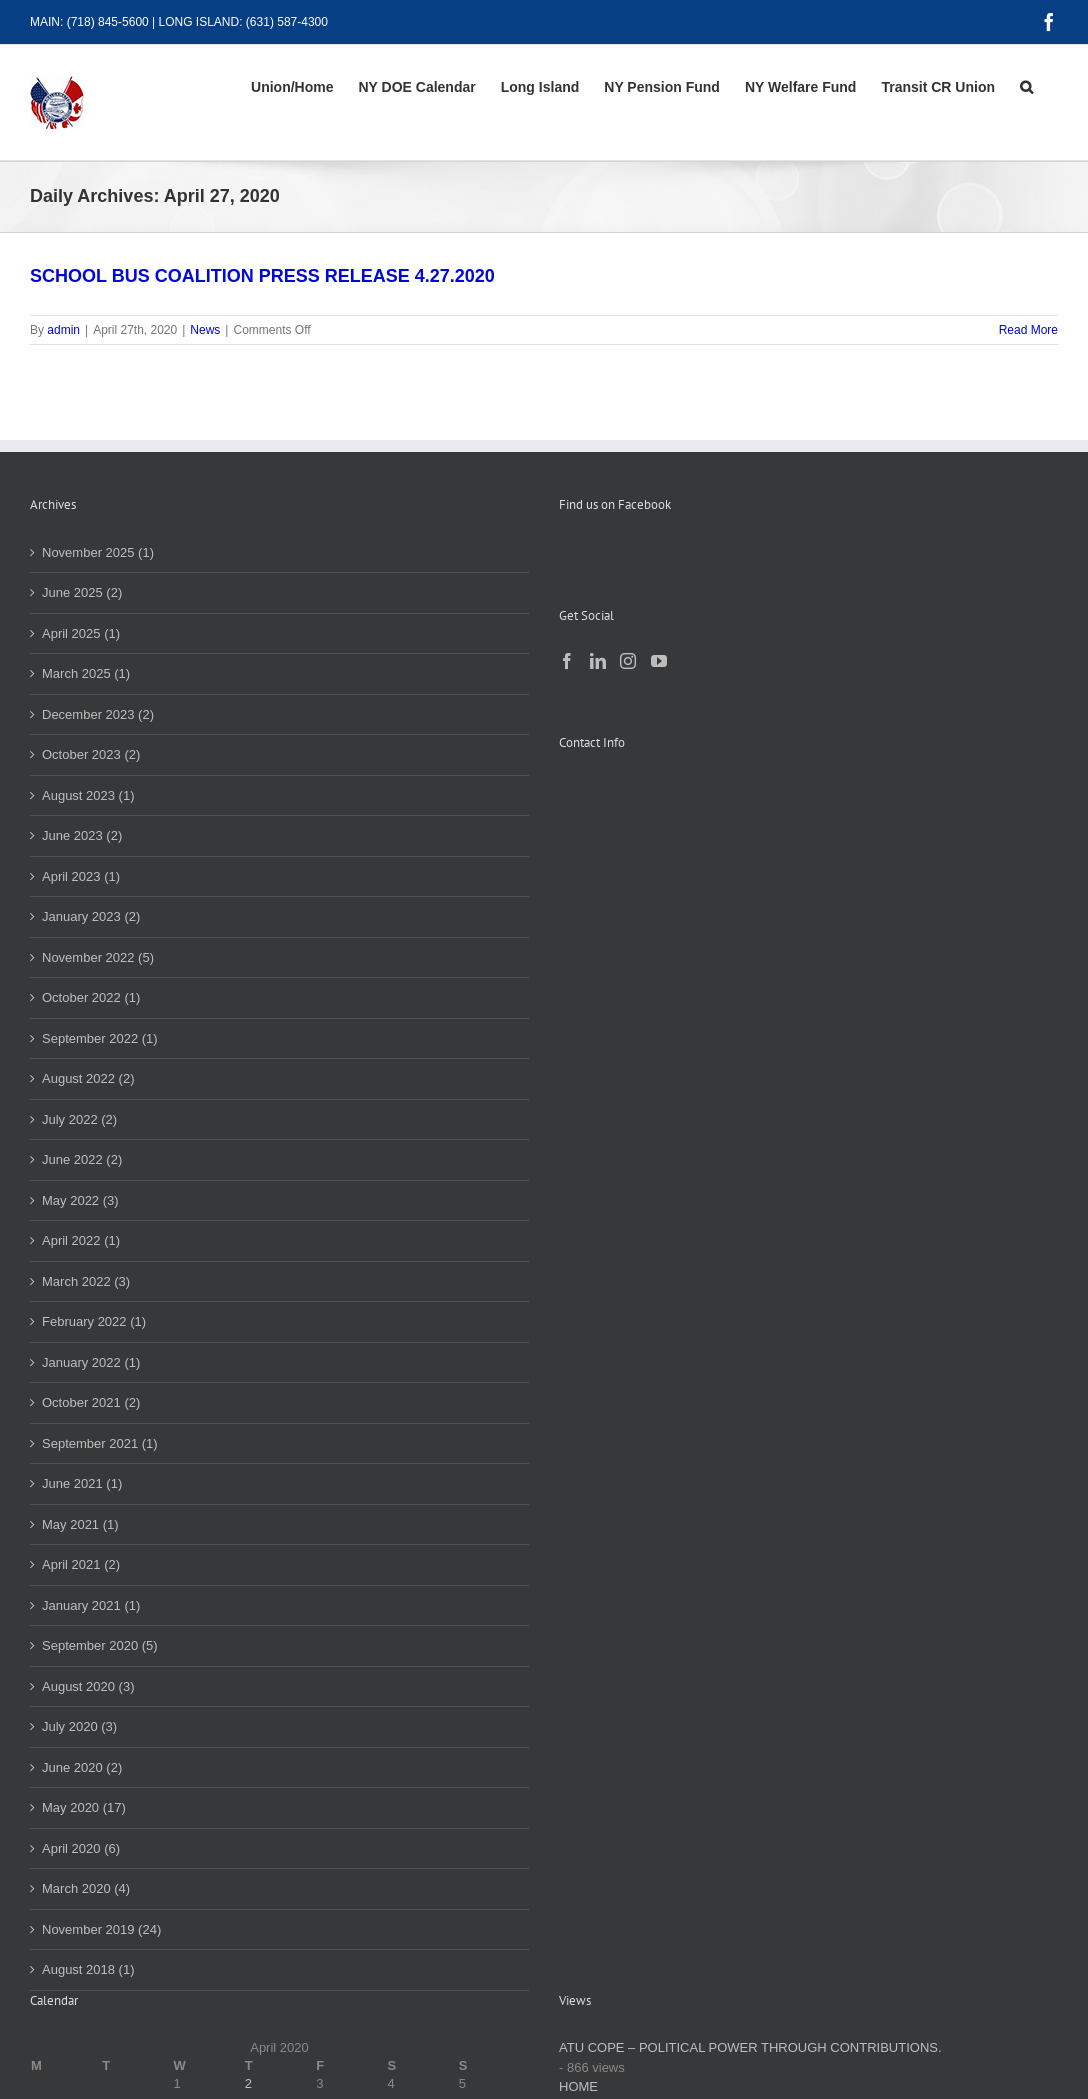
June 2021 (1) (82, 1483)
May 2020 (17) (84, 1807)
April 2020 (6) (81, 1848)
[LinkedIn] (598, 661)
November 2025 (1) (98, 552)
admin (63, 330)
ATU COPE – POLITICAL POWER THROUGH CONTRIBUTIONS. (750, 2047)
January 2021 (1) (91, 1605)
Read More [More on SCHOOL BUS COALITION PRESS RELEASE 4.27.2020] (1028, 330)
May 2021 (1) (80, 1524)
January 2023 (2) (91, 916)
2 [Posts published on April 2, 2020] (248, 2083)
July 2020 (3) (79, 1726)
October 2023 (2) (91, 754)
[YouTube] (659, 661)
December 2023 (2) (98, 714)
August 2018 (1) (88, 1969)
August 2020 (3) (88, 1686)
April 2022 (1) (81, 1240)
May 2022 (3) (80, 1200)
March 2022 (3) (86, 1281)
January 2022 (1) (91, 1362)
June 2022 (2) (82, 1159)
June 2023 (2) (82, 835)
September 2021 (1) (100, 1443)
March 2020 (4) (86, 1888)
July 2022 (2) (79, 1119)
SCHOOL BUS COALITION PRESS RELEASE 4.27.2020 (262, 276)
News (205, 330)
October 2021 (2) (91, 1402)
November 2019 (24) (101, 1929)
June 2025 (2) (82, 592)
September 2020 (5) (100, 1645)
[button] (1026, 87)
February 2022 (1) (94, 1321)
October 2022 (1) (91, 997)
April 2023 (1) (81, 876)
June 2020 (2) (82, 1767)
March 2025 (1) (86, 673)
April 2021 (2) (81, 1564)
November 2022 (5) (98, 957)
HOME (578, 2086)
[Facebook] (567, 661)
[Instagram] (628, 661)
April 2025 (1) (81, 633)
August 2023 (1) (88, 795)
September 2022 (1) (100, 1038)
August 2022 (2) (88, 1078)
